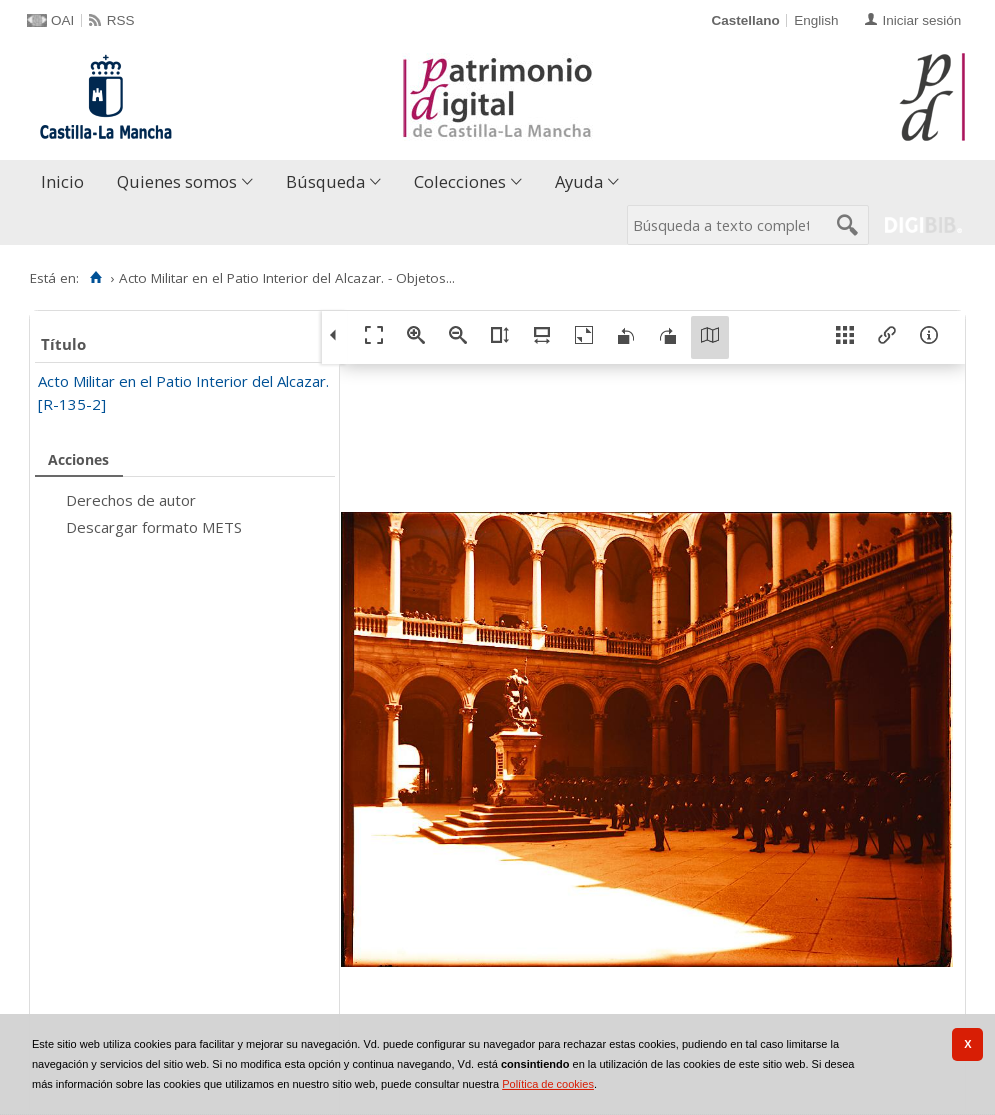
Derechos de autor (131, 500)
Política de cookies (548, 1084)
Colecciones (460, 181)
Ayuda (579, 181)
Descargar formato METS (154, 527)
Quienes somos (177, 181)
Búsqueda (325, 181)
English (816, 20)
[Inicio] (95, 278)
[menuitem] (67, 182)
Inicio (62, 181)
